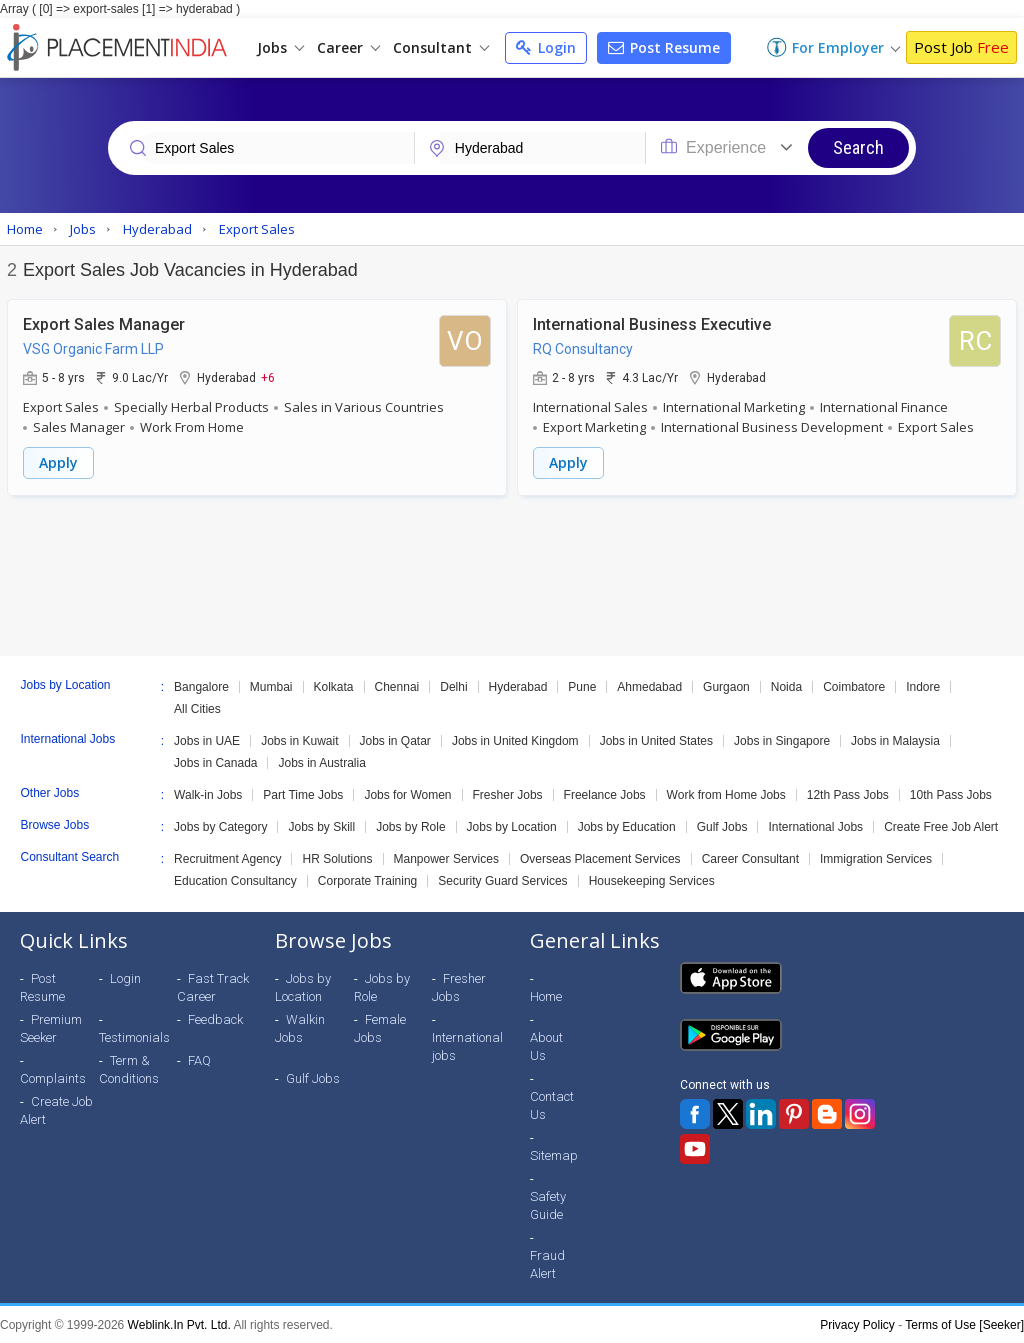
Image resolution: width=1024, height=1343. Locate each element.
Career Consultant (750, 858)
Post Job (961, 47)
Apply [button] (58, 462)
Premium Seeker (51, 1027)
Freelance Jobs (605, 794)
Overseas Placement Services (600, 858)
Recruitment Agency (227, 858)
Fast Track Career (213, 986)
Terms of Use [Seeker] (964, 1324)
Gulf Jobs (722, 826)
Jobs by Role (410, 826)
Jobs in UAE (207, 740)
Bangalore (201, 686)
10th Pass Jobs (951, 794)
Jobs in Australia (321, 762)
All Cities (197, 708)
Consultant (441, 47)
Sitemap (554, 1154)
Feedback (215, 1018)
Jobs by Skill (321, 826)
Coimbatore (854, 686)
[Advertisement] (512, 575)
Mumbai (271, 686)
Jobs (280, 47)
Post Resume (664, 47)
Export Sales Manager (104, 324)
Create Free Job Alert (941, 826)
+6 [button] (268, 377)
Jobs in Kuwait (299, 740)
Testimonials (134, 1036)
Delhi (453, 686)
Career (348, 47)
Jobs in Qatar (395, 740)
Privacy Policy (857, 1324)
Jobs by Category (220, 826)
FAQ (199, 1059)
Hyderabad (518, 686)
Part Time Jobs (303, 794)
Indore (923, 686)
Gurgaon (726, 686)
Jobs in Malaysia (895, 740)
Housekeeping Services (652, 880)
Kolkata (334, 686)
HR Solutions (337, 858)
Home (546, 995)
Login (546, 47)
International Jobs (815, 826)
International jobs (467, 1045)
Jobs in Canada (215, 762)
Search (858, 147)
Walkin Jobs (300, 1027)
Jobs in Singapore (782, 740)
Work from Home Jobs (726, 794)
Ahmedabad (649, 686)
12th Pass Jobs (848, 794)
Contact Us (552, 1104)
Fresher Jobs (508, 794)
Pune (582, 686)
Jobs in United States (656, 740)
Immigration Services (876, 858)
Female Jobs (380, 1027)
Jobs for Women (407, 794)
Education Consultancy (235, 880)
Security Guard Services (502, 880)
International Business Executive (652, 324)
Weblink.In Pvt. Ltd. (179, 1324)
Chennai (397, 686)
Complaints (53, 1077)
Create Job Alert (56, 1109)
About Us (546, 1045)
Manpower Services (446, 858)
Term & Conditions (129, 1068)
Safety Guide (548, 1204)
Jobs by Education (627, 826)
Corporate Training (367, 880)
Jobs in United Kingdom (515, 740)
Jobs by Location (512, 826)
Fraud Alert (547, 1263)
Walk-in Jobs (208, 794)
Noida (786, 686)
